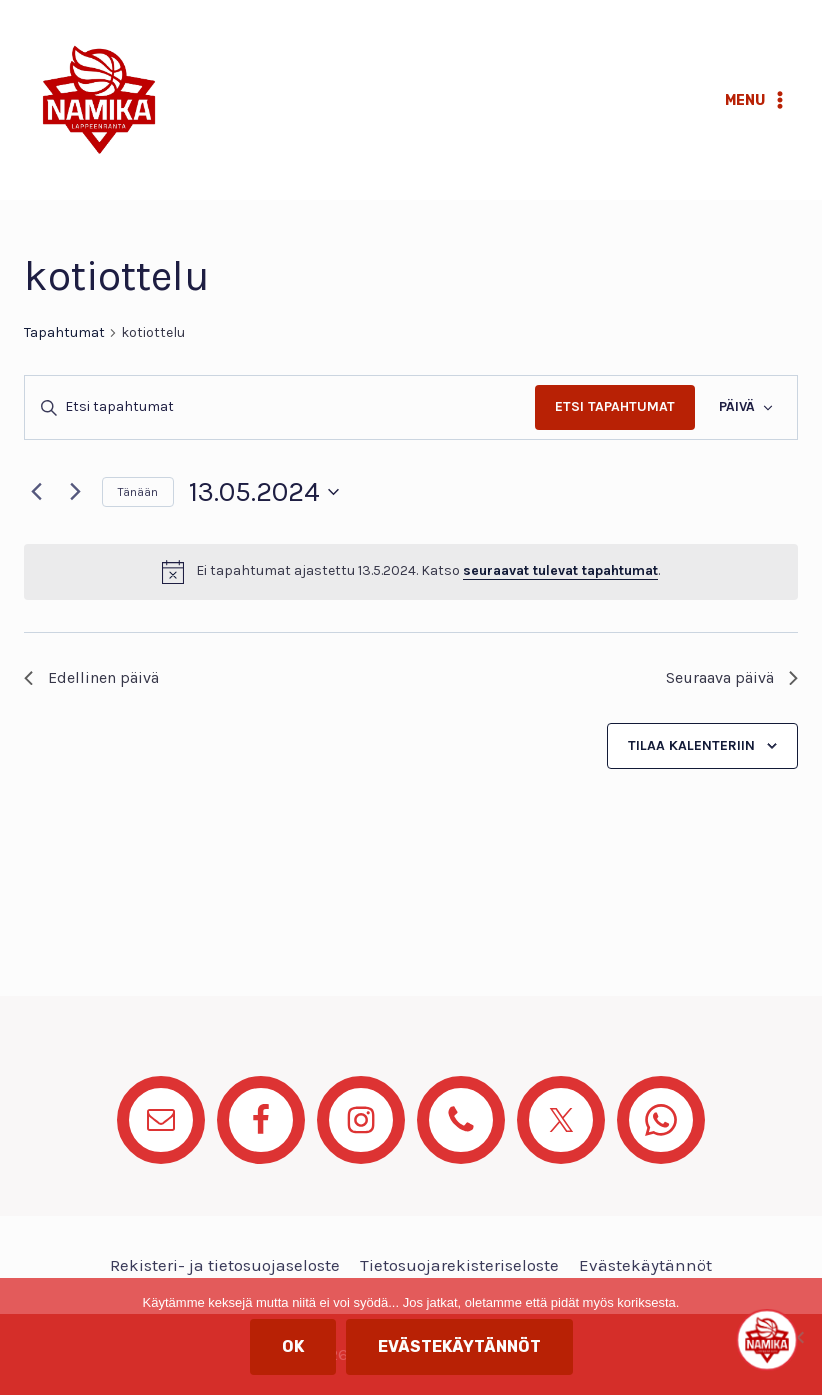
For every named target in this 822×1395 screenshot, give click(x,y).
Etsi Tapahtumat (615, 406)
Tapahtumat (64, 332)
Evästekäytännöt (645, 1265)
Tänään (138, 492)
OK (293, 1346)
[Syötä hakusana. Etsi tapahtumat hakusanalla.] (280, 407)
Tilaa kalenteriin (691, 745)
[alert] (411, 572)
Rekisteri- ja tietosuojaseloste (225, 1265)
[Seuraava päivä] (75, 492)
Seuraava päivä (732, 677)
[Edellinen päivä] (36, 492)
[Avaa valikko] (757, 100)
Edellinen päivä (91, 677)
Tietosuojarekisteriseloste (459, 1265)
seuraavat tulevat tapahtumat (560, 570)
